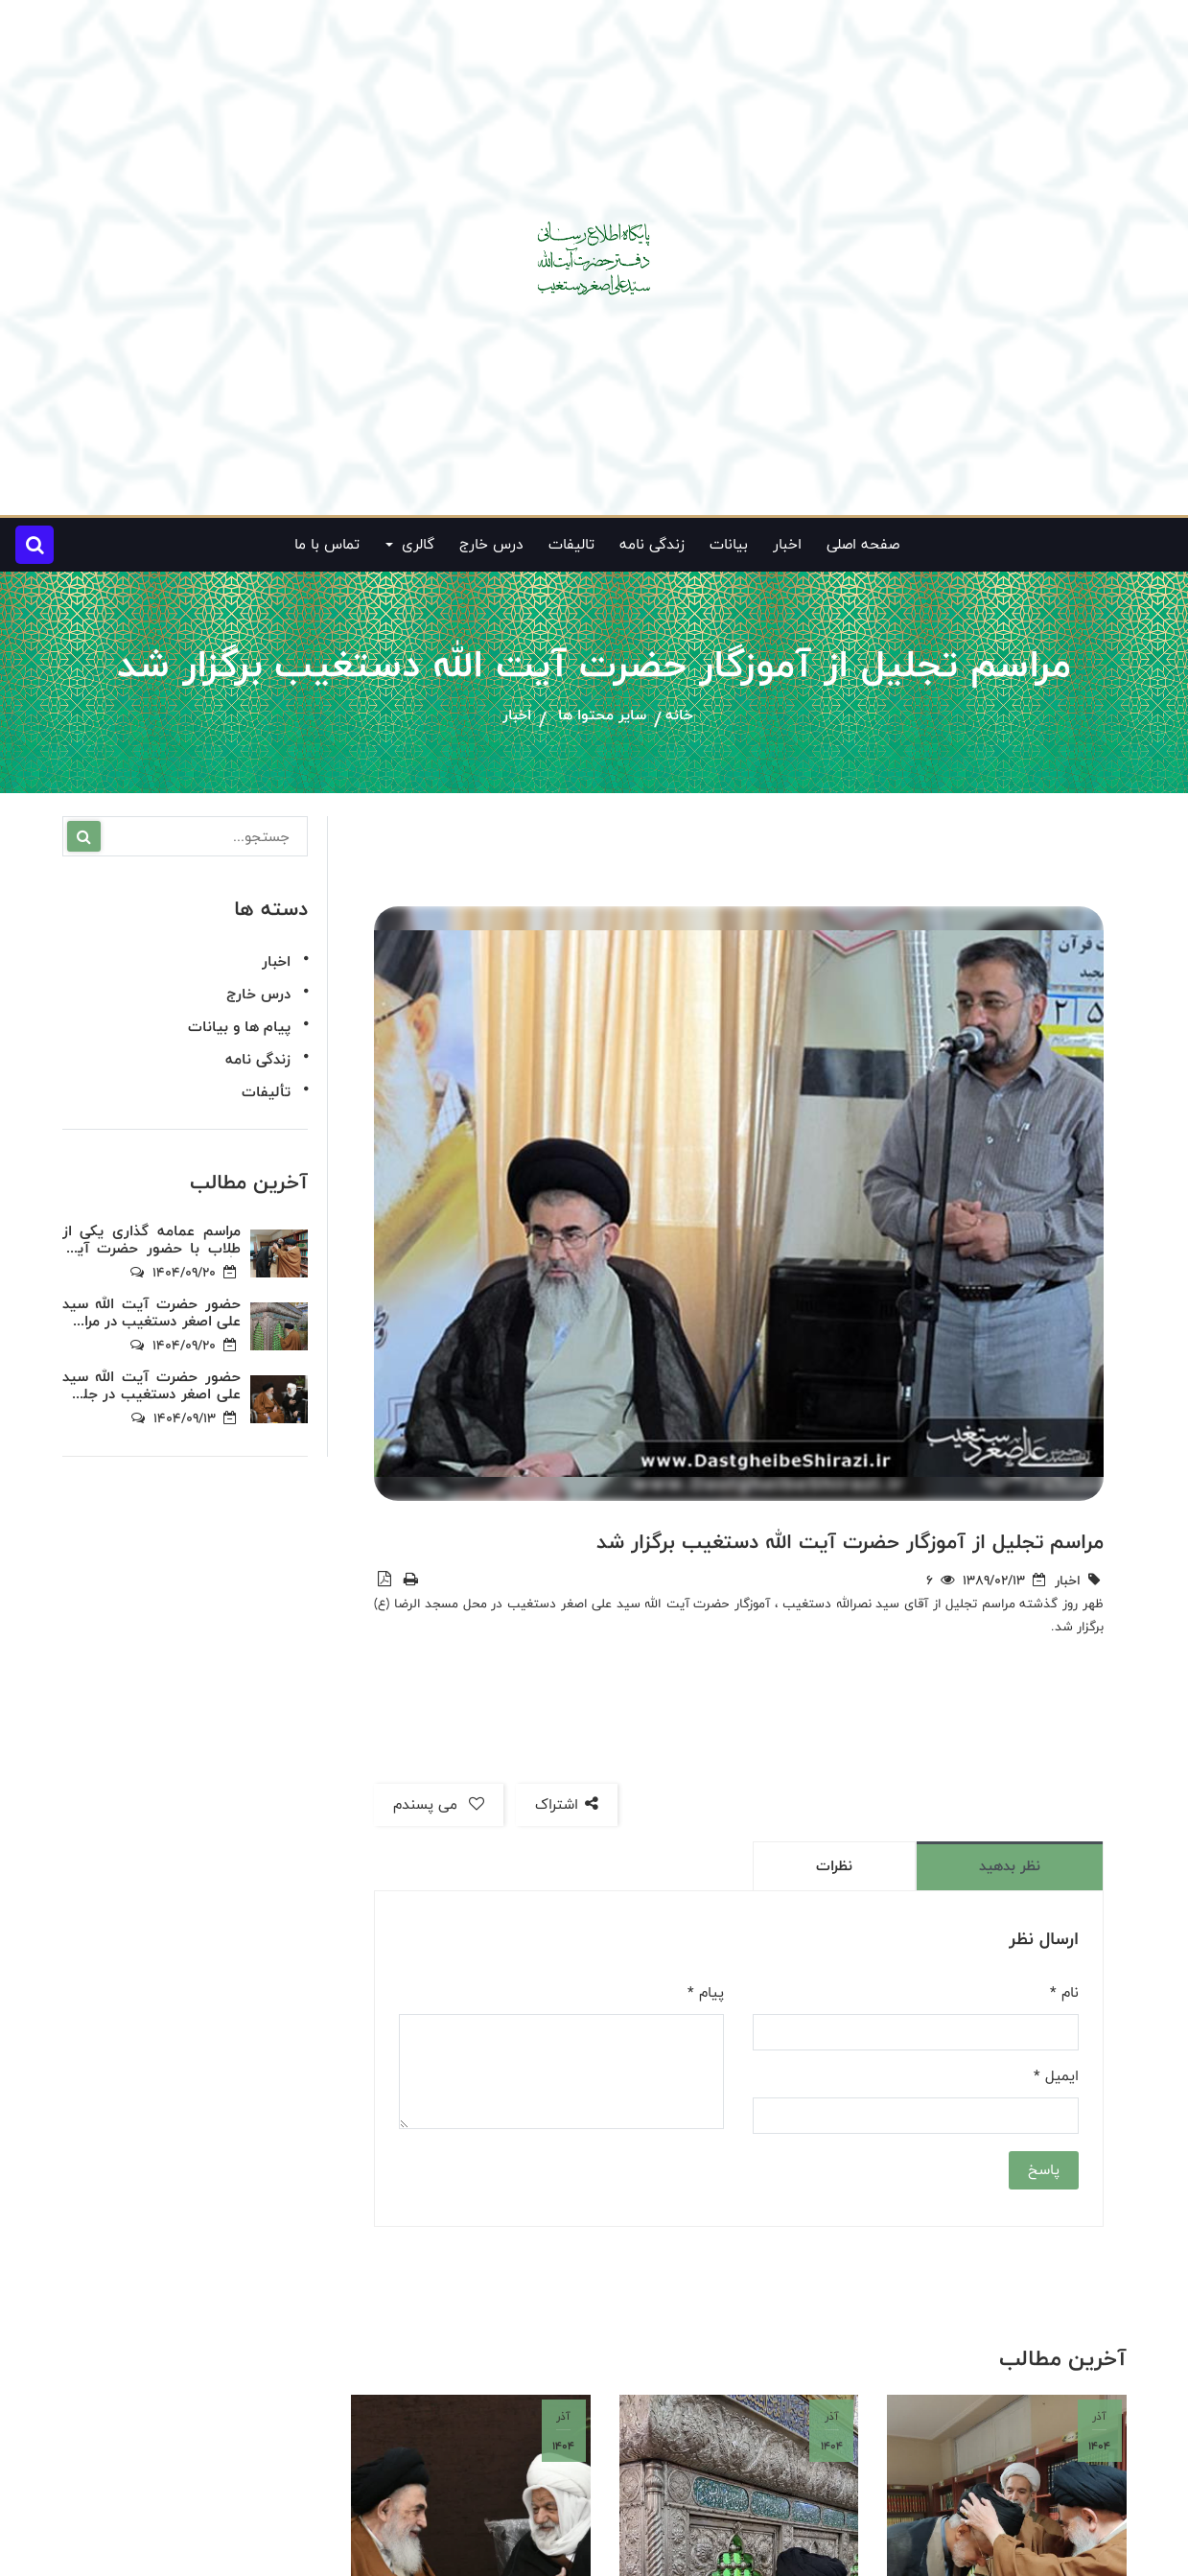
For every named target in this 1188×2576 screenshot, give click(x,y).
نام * (1064, 1992)
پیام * (705, 1992)
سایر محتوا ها (602, 716)
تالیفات (571, 544)
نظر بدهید (1009, 1866)
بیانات (729, 544)
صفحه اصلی (863, 544)
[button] (34, 545)
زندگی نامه (652, 544)
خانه (679, 716)
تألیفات (266, 1092)
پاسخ (1044, 2170)
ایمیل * (1056, 2076)
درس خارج (491, 544)
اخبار (787, 544)
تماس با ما (327, 544)
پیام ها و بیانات (239, 1027)
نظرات (834, 1866)
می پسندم (438, 1804)
